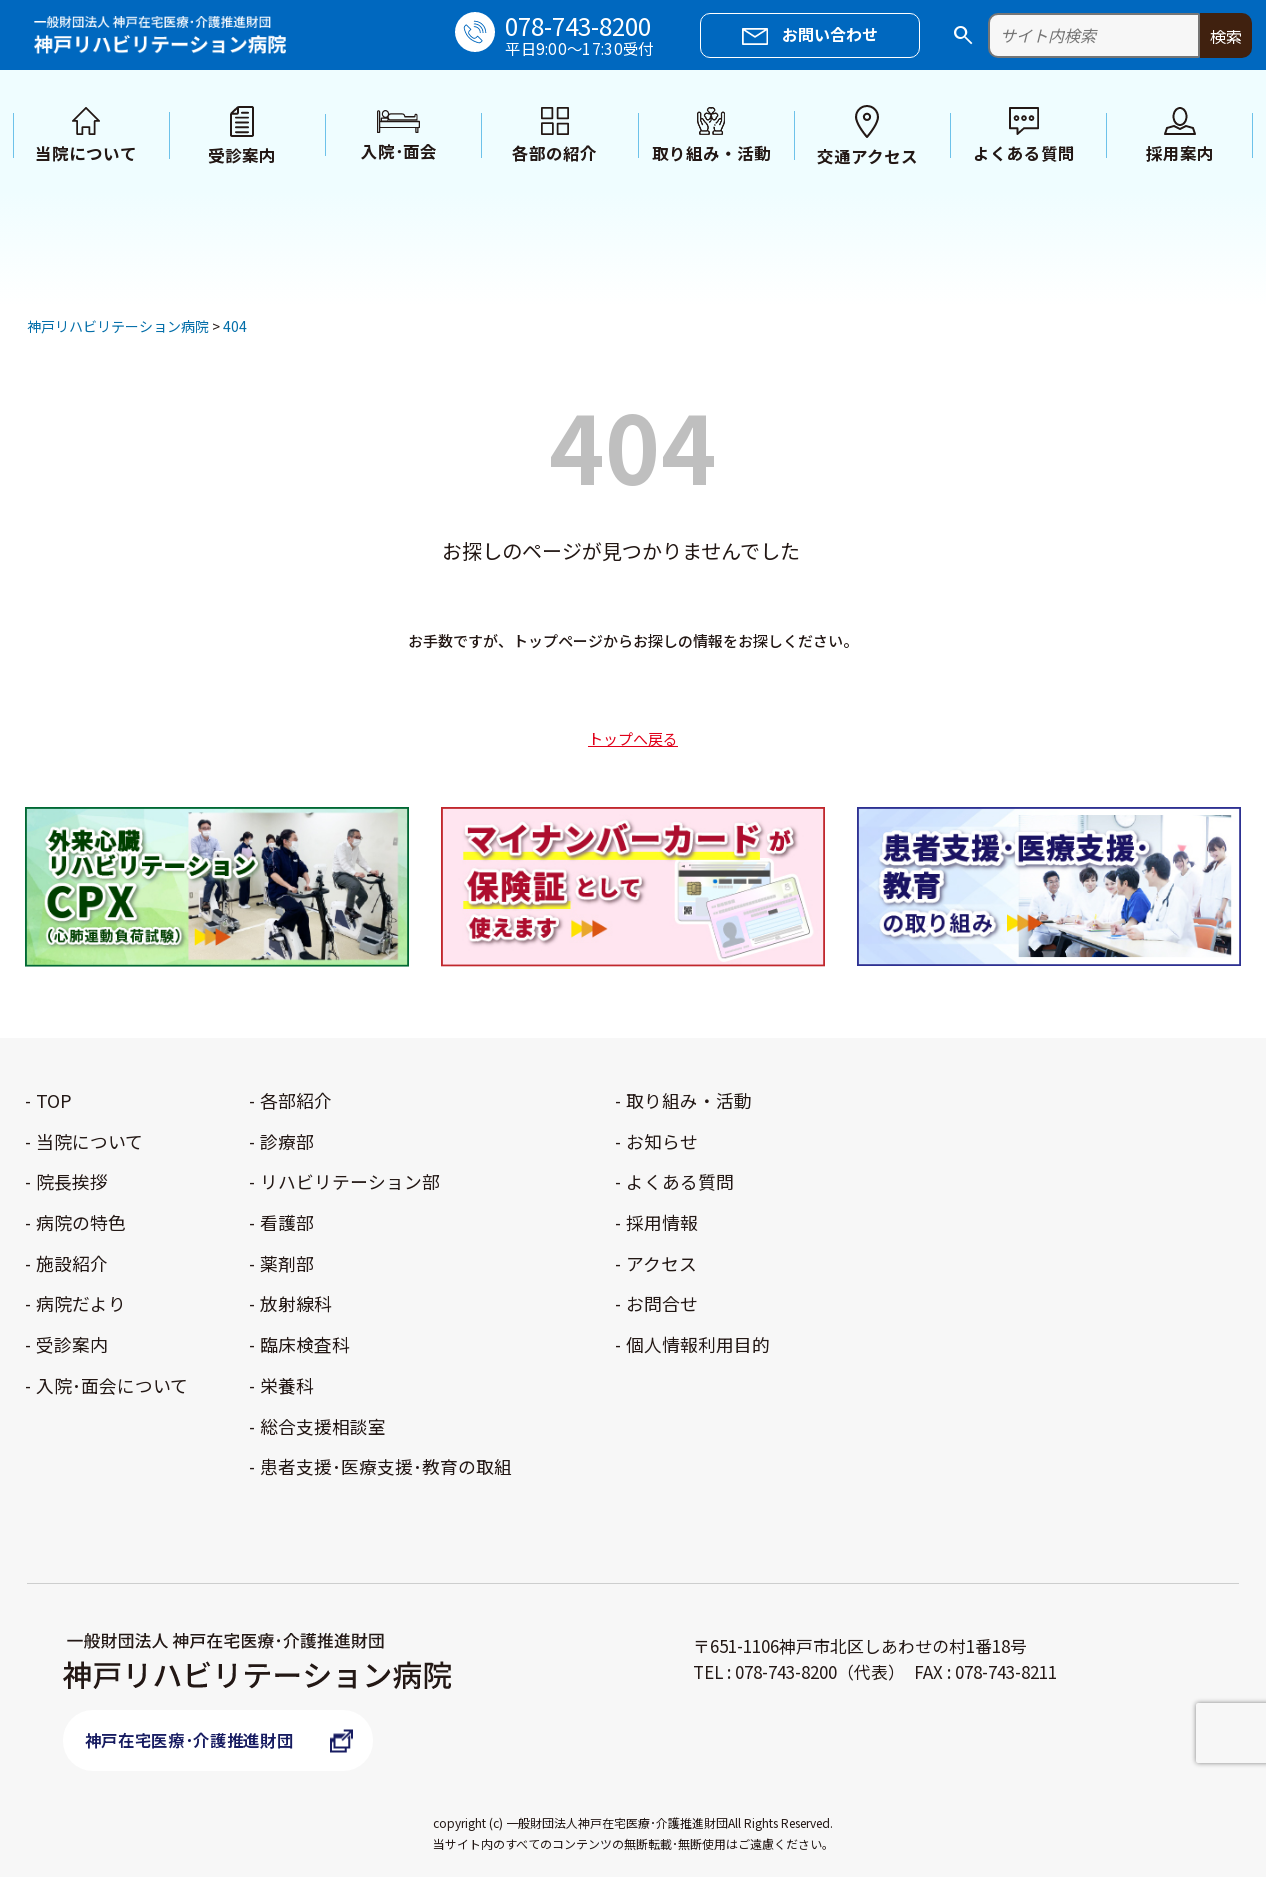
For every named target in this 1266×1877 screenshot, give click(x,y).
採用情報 (660, 1219)
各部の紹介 (555, 136)
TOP (53, 1100)
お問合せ (660, 1298)
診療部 (285, 1140)
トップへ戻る (633, 738)
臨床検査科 (302, 1338)
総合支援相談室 (319, 1417)
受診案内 (242, 136)
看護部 (285, 1219)
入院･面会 (398, 136)
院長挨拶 (70, 1179)
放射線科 (294, 1298)
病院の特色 (78, 1219)
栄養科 (285, 1378)
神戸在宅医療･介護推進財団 (202, 1732)
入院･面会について (107, 1378)
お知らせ (660, 1140)
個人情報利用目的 (694, 1338)
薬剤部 (285, 1259)
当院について (86, 136)
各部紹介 (294, 1100)
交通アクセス (867, 136)
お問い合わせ (830, 34)
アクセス (659, 1259)
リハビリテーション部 (345, 1179)
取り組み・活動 (711, 136)
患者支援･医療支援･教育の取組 (378, 1457)
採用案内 (1180, 136)
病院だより (78, 1298)
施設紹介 (70, 1259)
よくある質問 (1023, 136)
